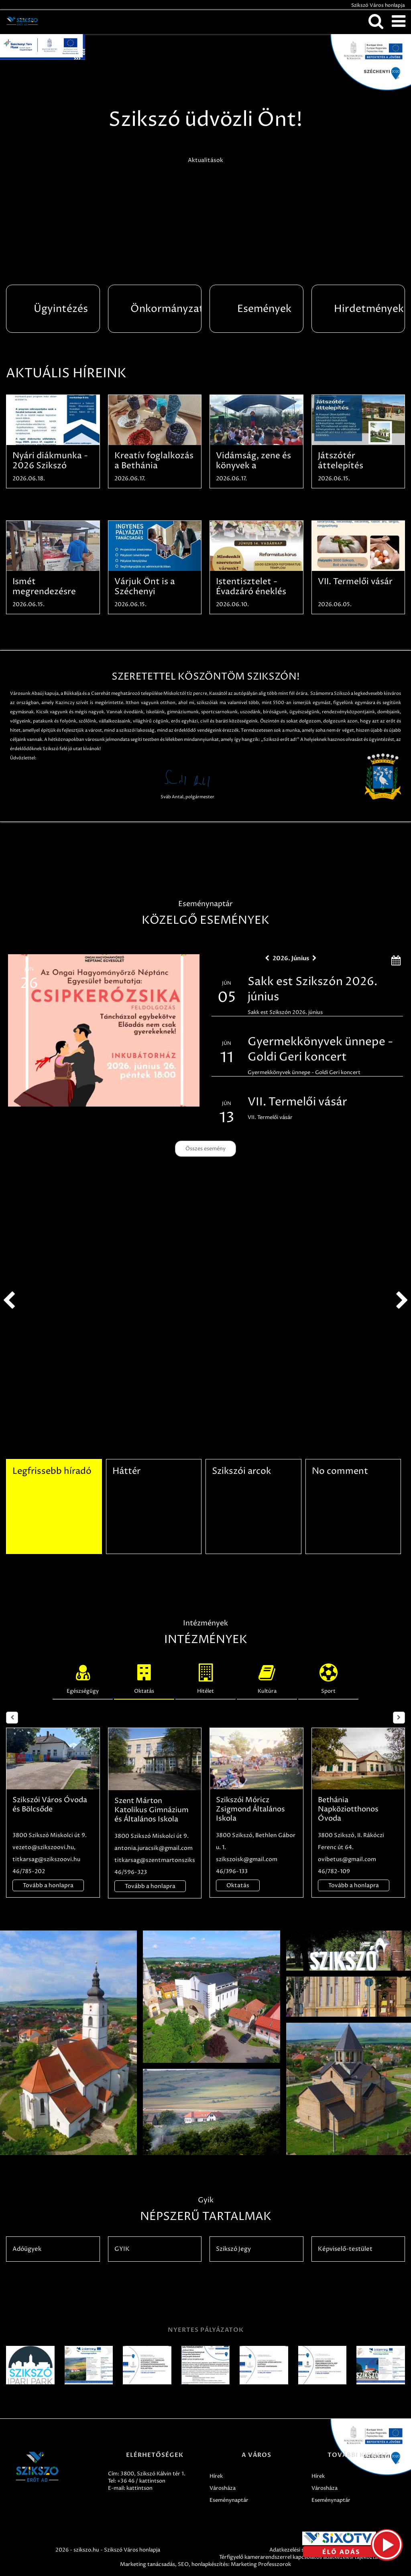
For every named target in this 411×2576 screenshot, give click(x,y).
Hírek (216, 2476)
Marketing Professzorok (261, 2564)
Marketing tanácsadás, (148, 2564)
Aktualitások (205, 160)
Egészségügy (83, 1677)
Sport (328, 1677)
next (402, 1300)
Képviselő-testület (345, 2249)
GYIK (122, 2249)
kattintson (139, 2488)
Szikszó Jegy (233, 2249)
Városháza (223, 2488)
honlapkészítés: (210, 2564)
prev (9, 1300)
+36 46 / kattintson (141, 2481)
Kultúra (267, 1677)
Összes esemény (205, 1148)
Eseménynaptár (229, 2500)
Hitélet (205, 1677)
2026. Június (291, 958)
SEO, (184, 2564)
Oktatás (144, 1677)
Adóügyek (26, 2249)
